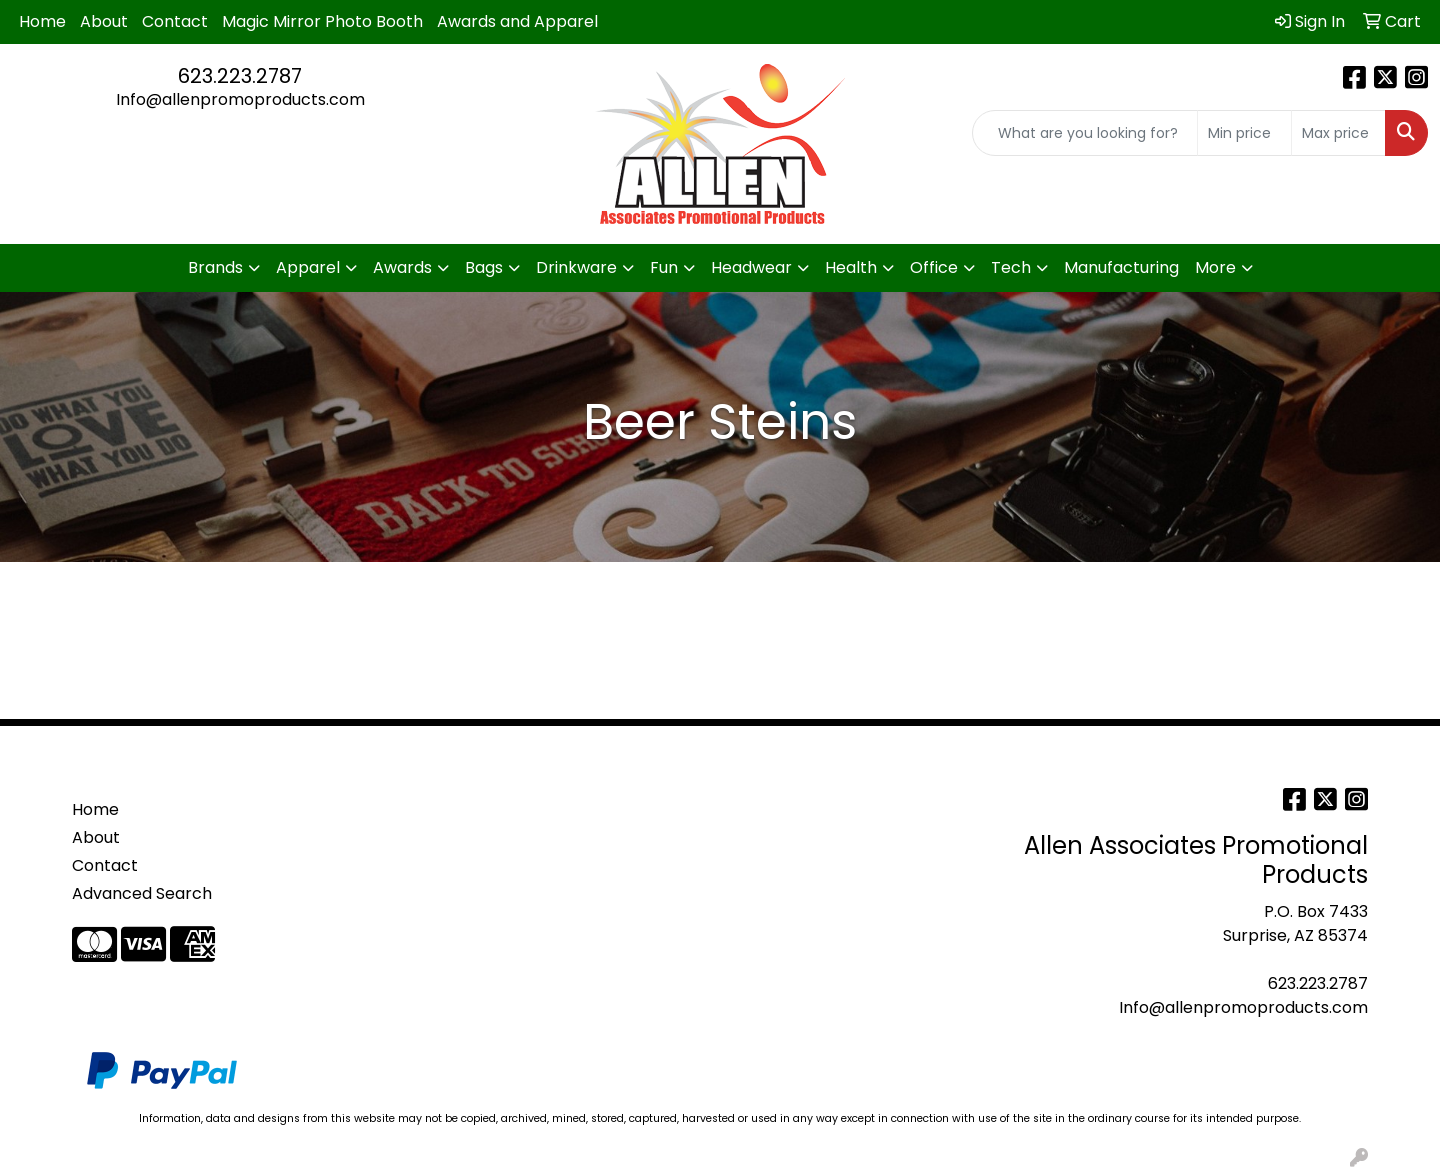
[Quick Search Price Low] (1244, 133)
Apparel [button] (308, 267)
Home (42, 21)
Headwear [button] (751, 267)
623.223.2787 (240, 76)
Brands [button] (215, 267)
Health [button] (851, 267)
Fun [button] (664, 267)
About (104, 21)
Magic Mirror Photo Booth (322, 21)
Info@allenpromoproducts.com (240, 99)
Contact (175, 21)
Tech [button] (1011, 267)
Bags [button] (484, 267)
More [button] (1215, 267)
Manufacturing (1121, 267)
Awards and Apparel (517, 21)
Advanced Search (142, 893)
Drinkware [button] (576, 267)
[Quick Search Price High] (1338, 133)
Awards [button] (402, 267)
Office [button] (934, 267)
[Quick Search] (1085, 133)
